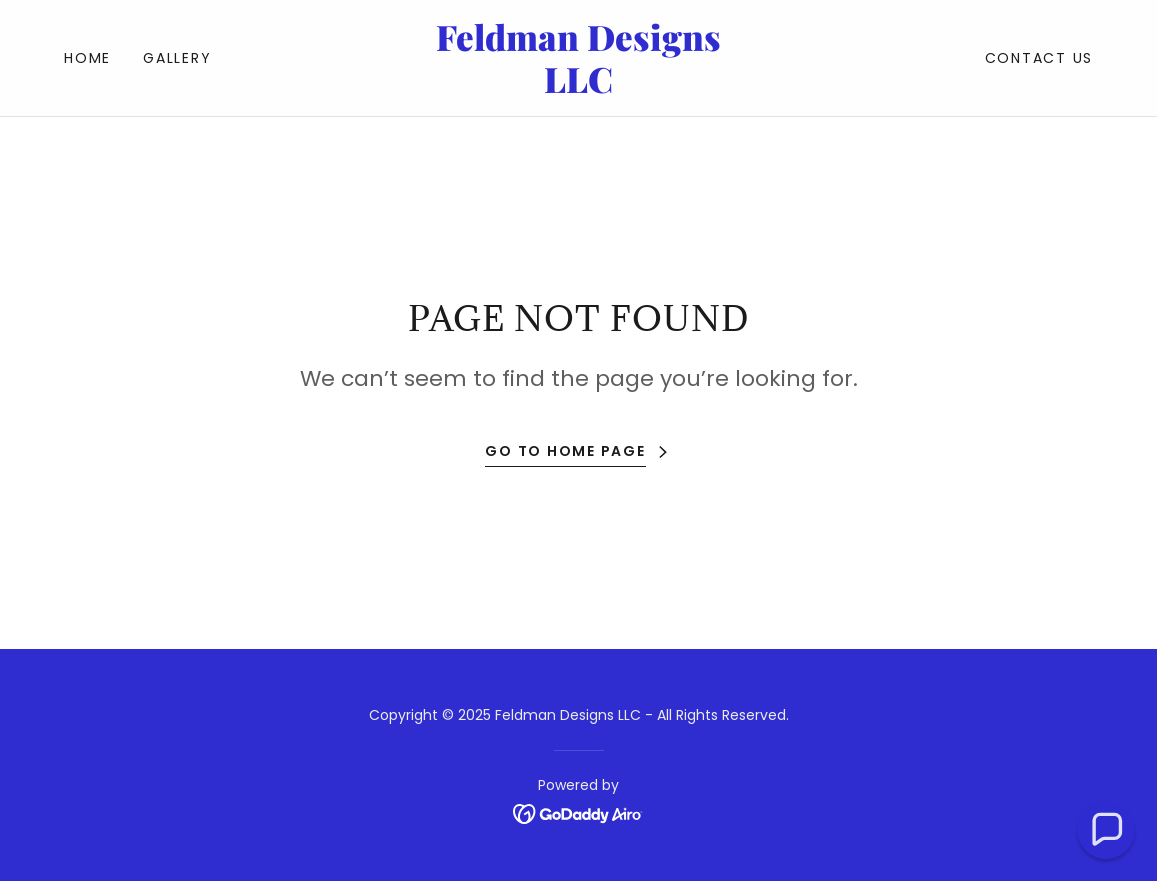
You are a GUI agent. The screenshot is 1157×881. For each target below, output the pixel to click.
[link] (578, 87)
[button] (1106, 830)
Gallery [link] (177, 58)
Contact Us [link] (1039, 58)
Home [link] (87, 58)
